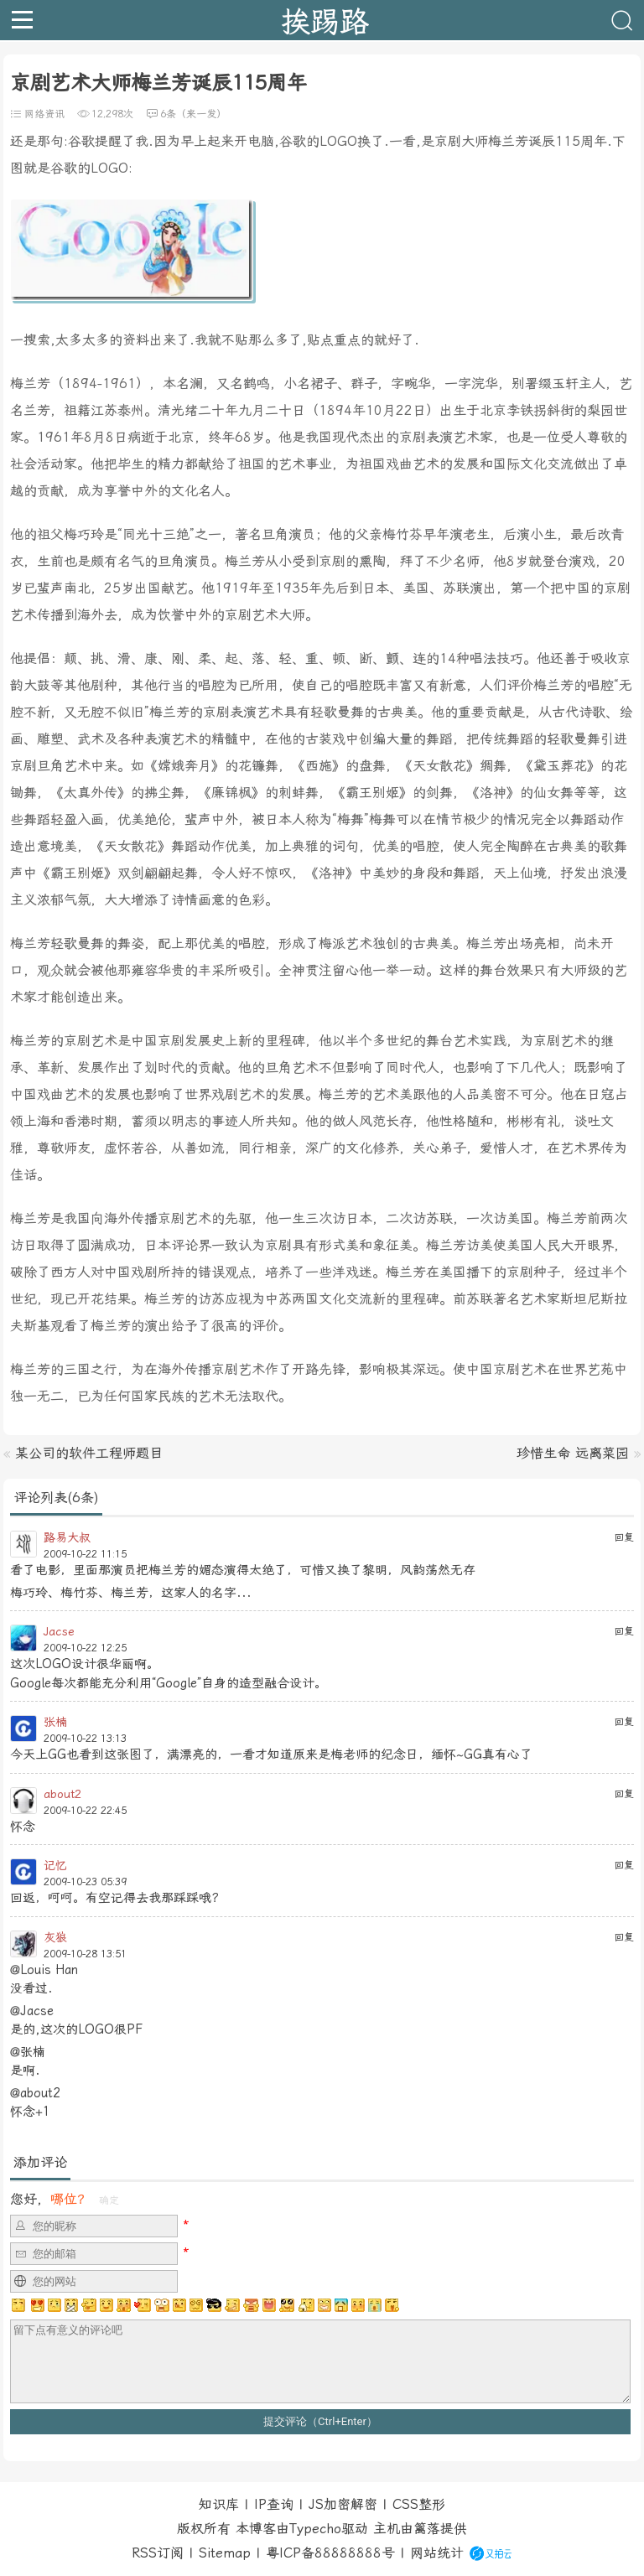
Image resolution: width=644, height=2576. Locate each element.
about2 (62, 1794)
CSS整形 (418, 2504)
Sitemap (225, 2553)
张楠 (55, 1722)
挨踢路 (325, 20)
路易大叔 (67, 1537)
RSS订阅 (158, 2553)
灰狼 (55, 1937)
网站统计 (437, 2553)
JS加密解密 (343, 2504)
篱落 (426, 2529)
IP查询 (273, 2504)
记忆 (55, 1865)
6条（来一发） (193, 114)
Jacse (59, 1631)
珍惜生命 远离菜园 (573, 1453)
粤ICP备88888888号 (330, 2553)
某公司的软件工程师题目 (89, 1453)
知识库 (219, 2504)
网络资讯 (44, 114)
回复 (624, 1537)
